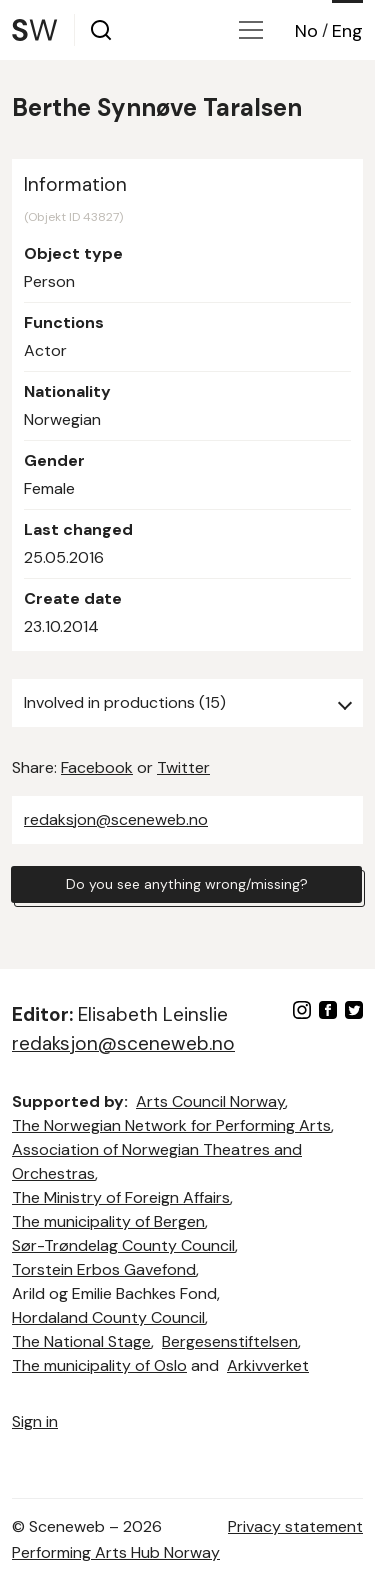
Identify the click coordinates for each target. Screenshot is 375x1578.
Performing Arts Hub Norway (116, 1552)
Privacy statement (295, 1526)
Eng (347, 31)
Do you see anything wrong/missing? (187, 884)
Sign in (35, 1421)
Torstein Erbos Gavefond (104, 1269)
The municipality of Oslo (99, 1365)
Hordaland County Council (108, 1317)
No (306, 31)
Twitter (183, 767)
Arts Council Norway (210, 1101)
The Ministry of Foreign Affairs (121, 1197)
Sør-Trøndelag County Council (123, 1245)
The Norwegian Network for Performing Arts (171, 1125)
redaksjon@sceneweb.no (116, 819)
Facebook (97, 767)
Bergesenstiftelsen (230, 1341)
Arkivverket (268, 1365)
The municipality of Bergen (108, 1221)
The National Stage (81, 1341)
